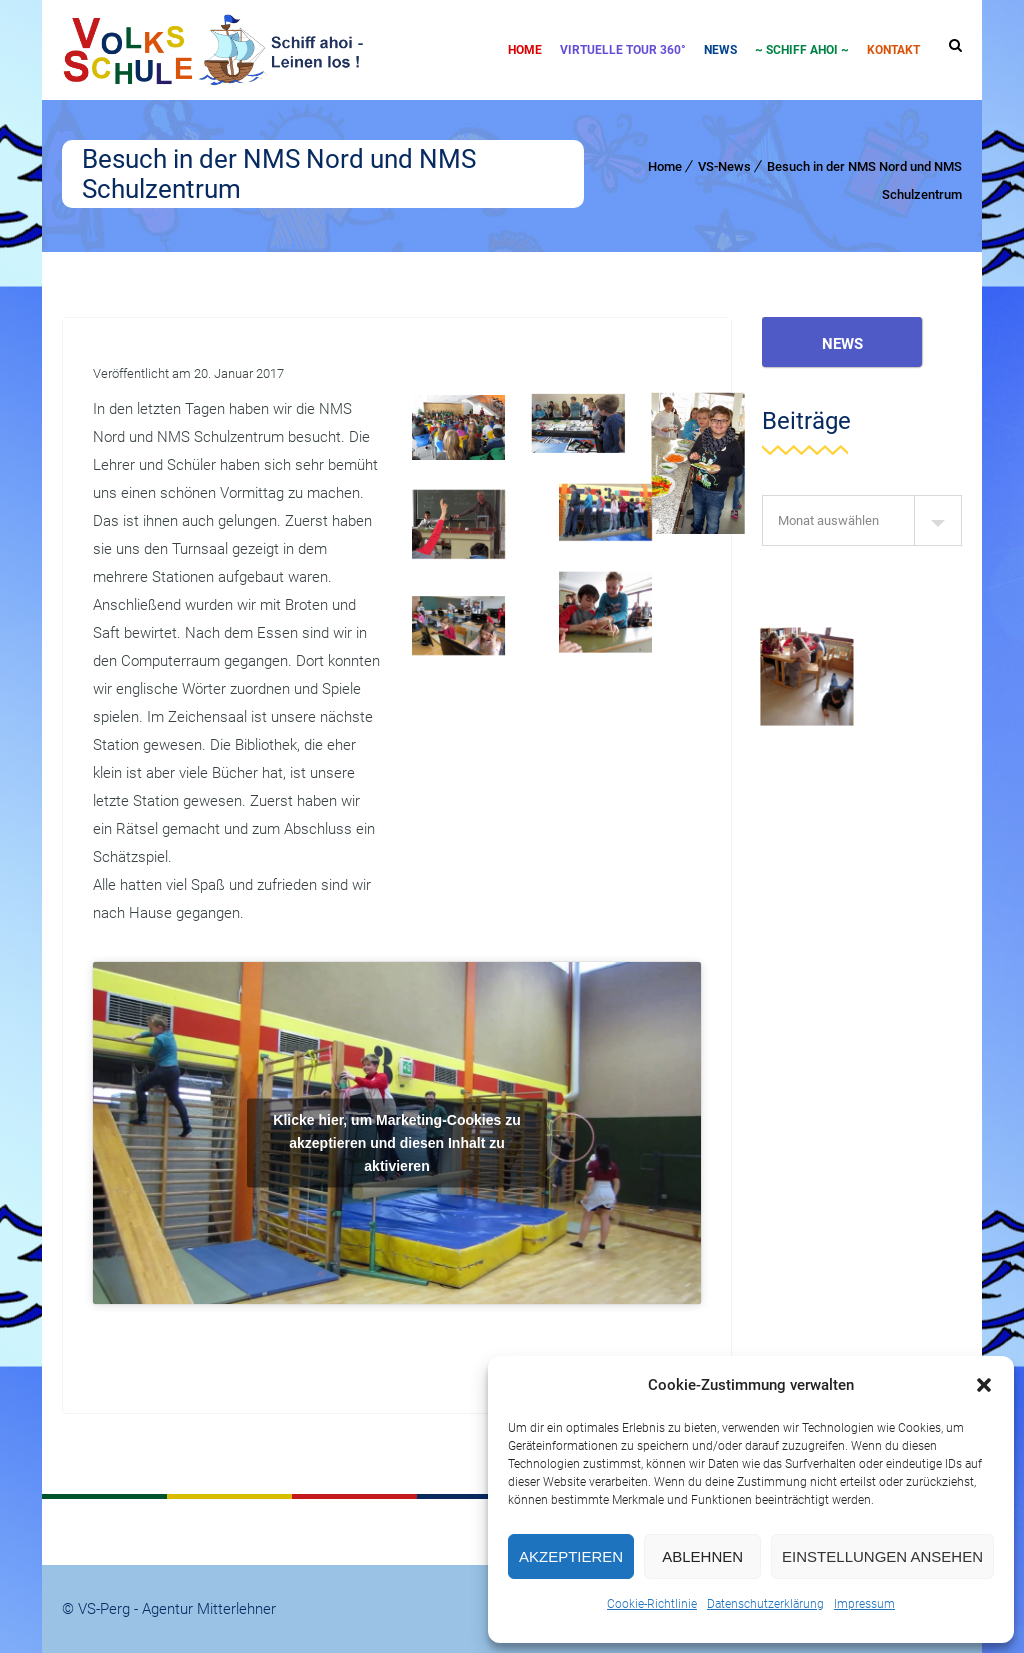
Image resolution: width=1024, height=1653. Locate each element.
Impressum (864, 1604)
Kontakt (893, 50)
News (720, 50)
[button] (984, 1385)
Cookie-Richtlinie (652, 1604)
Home (525, 50)
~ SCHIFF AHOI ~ (802, 50)
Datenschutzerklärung (765, 1604)
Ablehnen (702, 1556)
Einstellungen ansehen (882, 1556)
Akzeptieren (571, 1556)
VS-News (724, 166)
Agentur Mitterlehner (209, 1609)
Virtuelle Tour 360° (623, 50)
